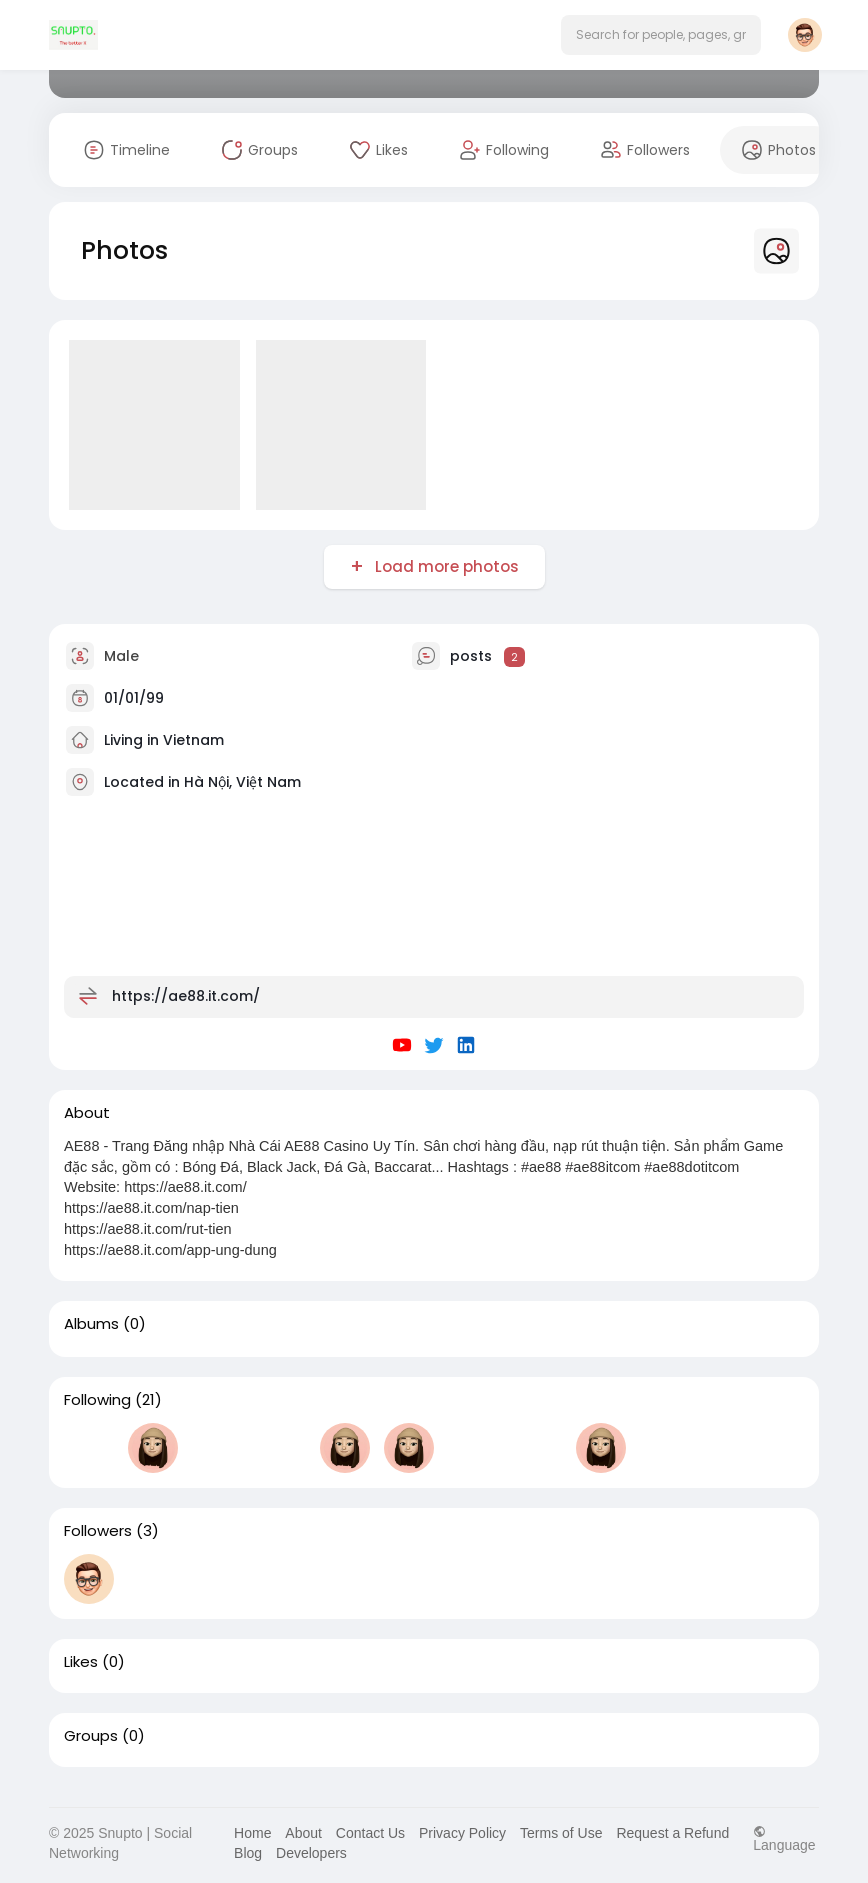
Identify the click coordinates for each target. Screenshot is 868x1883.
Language (784, 1838)
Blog (248, 1853)
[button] (661, 35)
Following (97, 1400)
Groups (91, 1736)
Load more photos (445, 566)
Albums (91, 1324)
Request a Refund (672, 1833)
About (303, 1833)
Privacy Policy (462, 1833)
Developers (311, 1853)
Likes (81, 1662)
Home (252, 1833)
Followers (98, 1531)
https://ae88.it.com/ (186, 996)
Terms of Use (561, 1833)
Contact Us (370, 1833)
